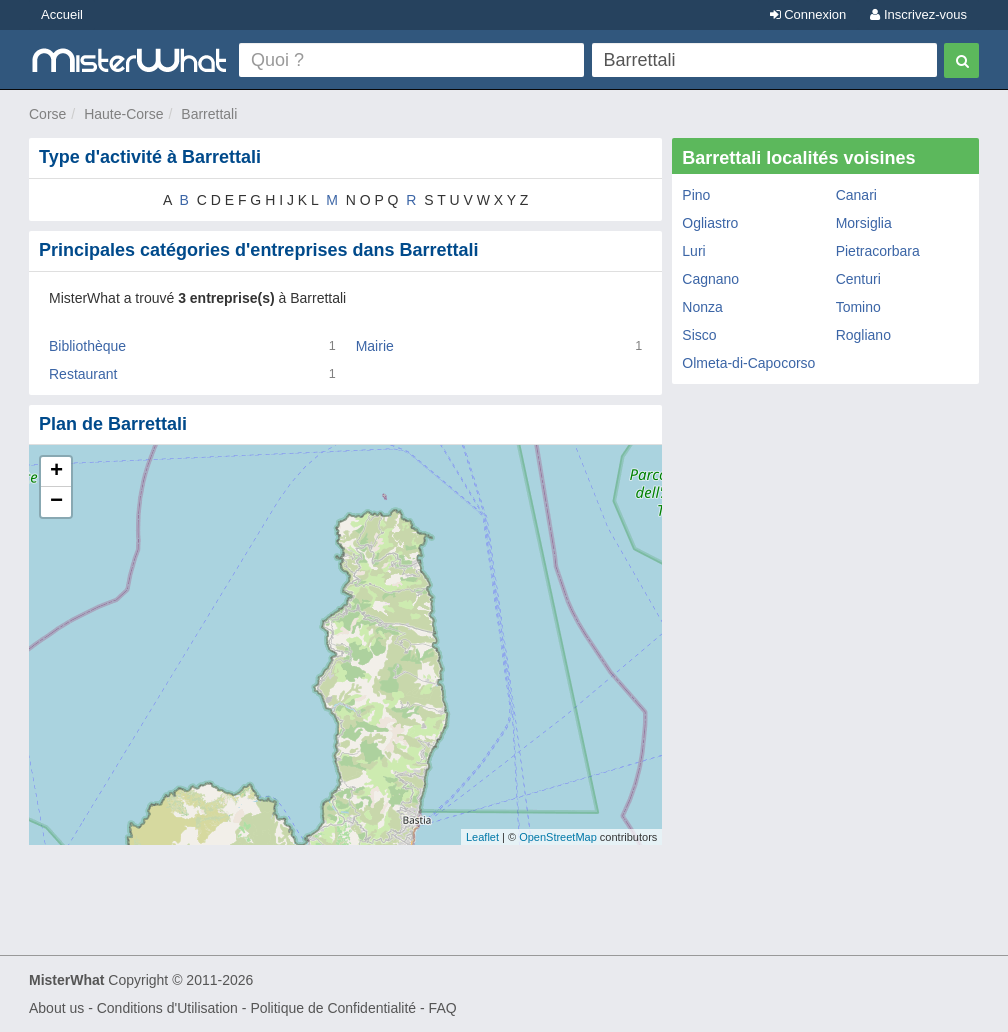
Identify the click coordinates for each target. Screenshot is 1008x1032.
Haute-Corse (123, 114)
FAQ (443, 1008)
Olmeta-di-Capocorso (748, 363)
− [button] (56, 502)
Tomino (858, 307)
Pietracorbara (878, 251)
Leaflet (482, 837)
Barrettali (209, 114)
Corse (47, 114)
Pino (696, 195)
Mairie (375, 346)
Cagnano (710, 279)
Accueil (62, 14)
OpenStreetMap (558, 837)
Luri (693, 251)
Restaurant (83, 374)
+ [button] (56, 472)
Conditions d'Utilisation (167, 1008)
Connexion (808, 14)
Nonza (702, 307)
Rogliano (863, 335)
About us (56, 1008)
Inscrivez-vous (918, 14)
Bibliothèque (87, 346)
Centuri (858, 279)
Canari (856, 195)
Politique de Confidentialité (333, 1008)
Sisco (699, 335)
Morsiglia (864, 223)
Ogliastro (710, 223)
